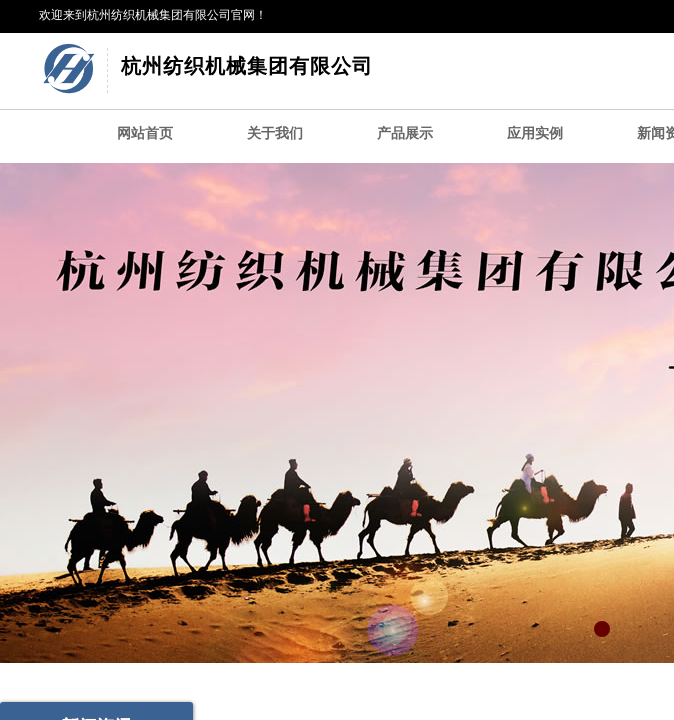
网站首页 (145, 133)
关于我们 (275, 133)
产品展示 (405, 133)
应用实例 (535, 133)
